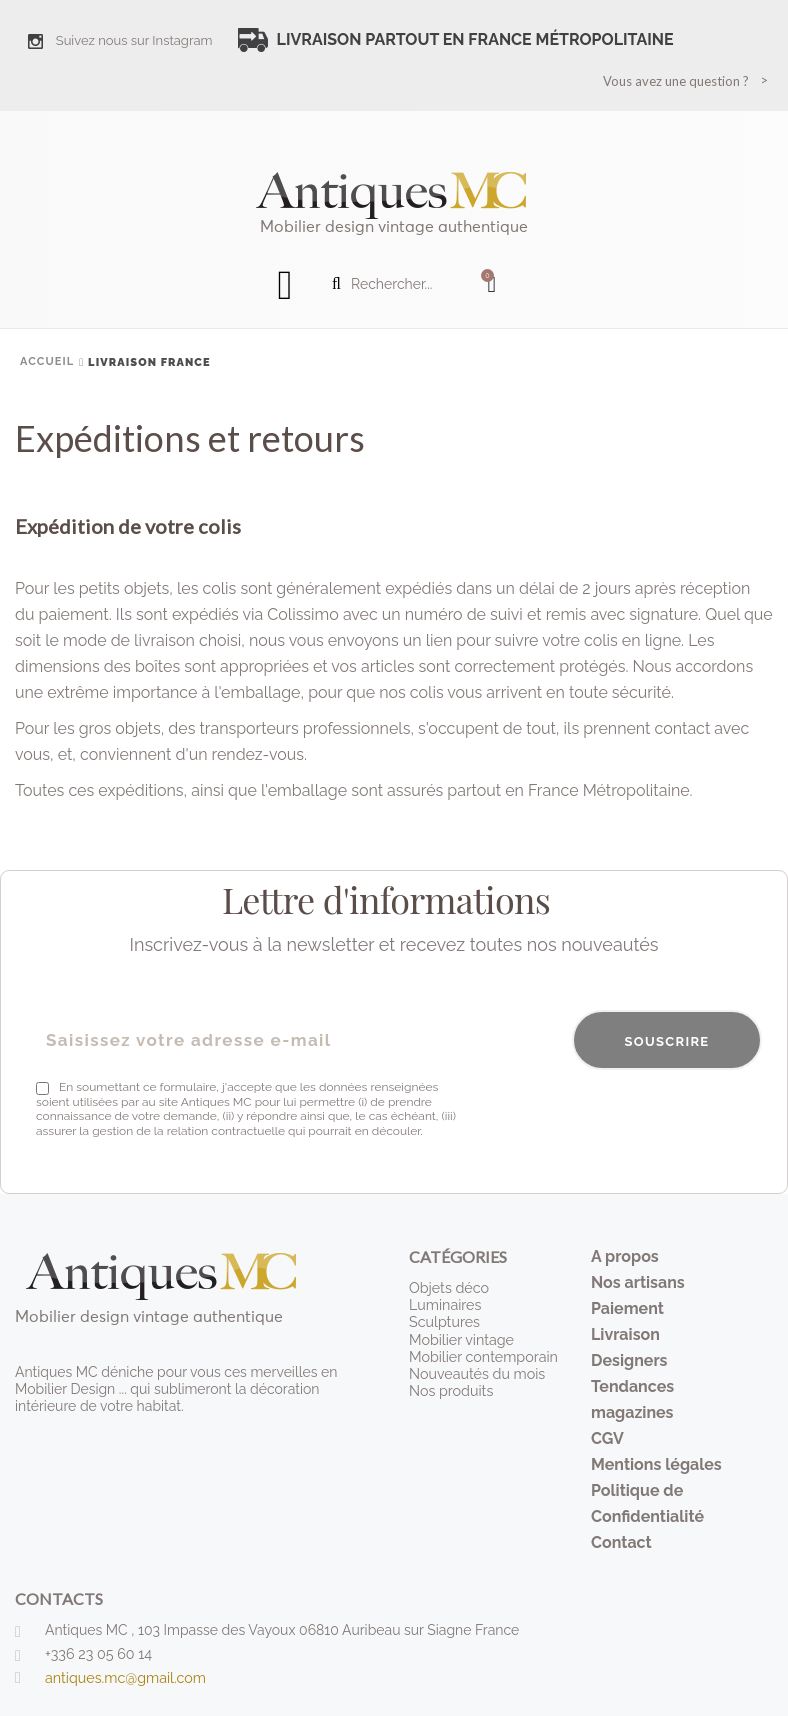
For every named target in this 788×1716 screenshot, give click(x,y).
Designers (629, 1360)
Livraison (625, 1334)
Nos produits (450, 1389)
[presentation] (610, 1119)
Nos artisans (638, 1282)
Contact (621, 1542)
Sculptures (444, 1322)
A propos (625, 1256)
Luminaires (444, 1305)
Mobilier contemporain (482, 1355)
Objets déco (448, 1288)
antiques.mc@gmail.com (124, 1678)
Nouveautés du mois (475, 1372)
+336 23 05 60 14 (97, 1654)
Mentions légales (656, 1464)
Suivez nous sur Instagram (134, 40)
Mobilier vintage (460, 1338)
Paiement (627, 1308)
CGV (607, 1438)
